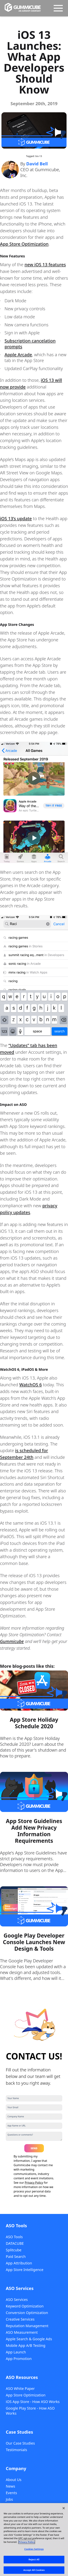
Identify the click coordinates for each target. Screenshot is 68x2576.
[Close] (64, 2509)
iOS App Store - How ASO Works (33, 2401)
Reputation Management (27, 2325)
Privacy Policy (34, 2183)
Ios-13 (38, 156)
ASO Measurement (22, 2332)
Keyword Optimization (25, 2306)
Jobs (9, 2499)
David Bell (37, 164)
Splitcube (13, 2249)
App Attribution (19, 2263)
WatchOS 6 (30, 1385)
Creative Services (20, 2319)
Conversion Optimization (27, 2312)
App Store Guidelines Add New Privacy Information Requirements (34, 1830)
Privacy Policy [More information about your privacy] (27, 2543)
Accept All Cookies (34, 2571)
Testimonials (16, 2449)
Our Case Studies (20, 2443)
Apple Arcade (18, 354)
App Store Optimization (24, 244)
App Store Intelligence (24, 2269)
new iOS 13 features (45, 264)
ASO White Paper (20, 2388)
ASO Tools (14, 2236)
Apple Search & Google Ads (29, 2338)
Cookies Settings (34, 2550)
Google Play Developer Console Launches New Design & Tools (34, 1942)
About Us (13, 2479)
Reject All (34, 2560)
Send (34, 2148)
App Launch (16, 2352)
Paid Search (16, 2256)
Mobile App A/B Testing (25, 2345)
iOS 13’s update (16, 518)
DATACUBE (15, 2243)
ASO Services (17, 2299)
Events (11, 2492)
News (10, 2486)
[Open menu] (58, 8)
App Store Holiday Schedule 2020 (34, 1723)
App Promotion (19, 2358)
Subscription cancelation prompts (30, 343)
